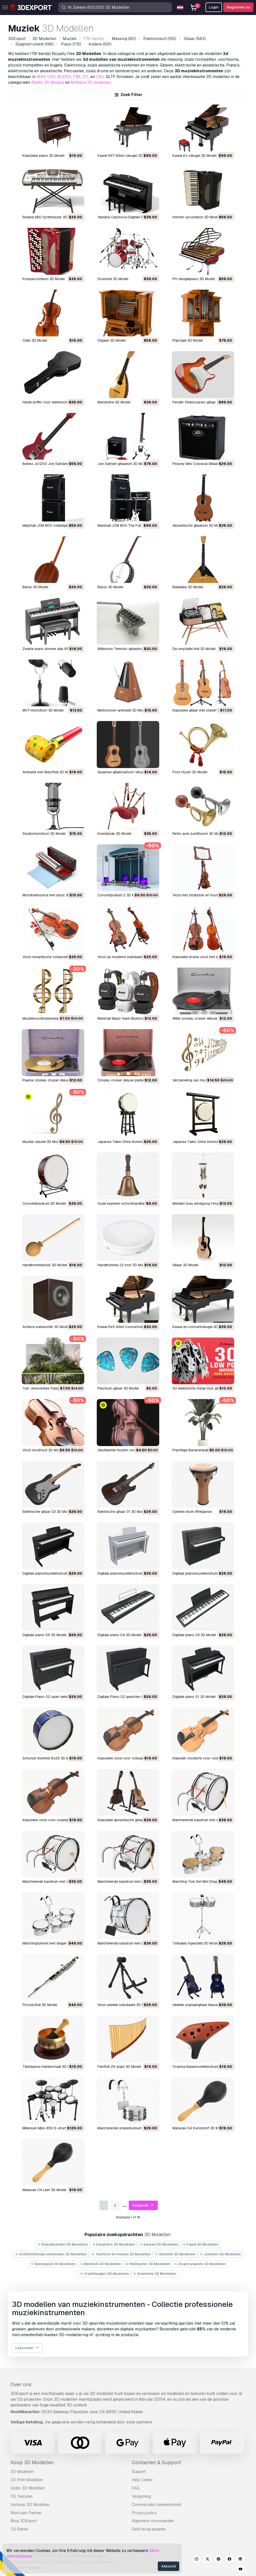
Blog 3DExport (23, 2520)
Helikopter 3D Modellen (147, 2264)
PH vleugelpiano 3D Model (193, 279)
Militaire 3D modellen (91, 82)
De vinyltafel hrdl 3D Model (194, 649)
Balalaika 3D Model (187, 587)
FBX (77, 76)
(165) (159, 38)
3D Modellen (22, 2471)
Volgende (143, 2205)
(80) (123, 38)
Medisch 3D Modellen (100, 2264)
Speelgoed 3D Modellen (53, 2264)
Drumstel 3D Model (113, 279)
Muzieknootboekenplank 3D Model (50, 1018)
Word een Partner (26, 2512)
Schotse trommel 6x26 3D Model (49, 1758)
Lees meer (27, 2348)
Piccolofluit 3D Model (39, 2005)
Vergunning (141, 2496)
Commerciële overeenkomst (156, 2504)
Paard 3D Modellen (201, 2244)
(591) (100, 44)
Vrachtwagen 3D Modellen (104, 2273)
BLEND (64, 76)
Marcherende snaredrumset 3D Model (128, 2128)
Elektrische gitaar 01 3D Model (122, 1511)
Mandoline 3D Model (114, 402)
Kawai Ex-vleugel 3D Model (194, 155)
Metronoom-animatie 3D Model (123, 710)
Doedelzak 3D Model (114, 833)
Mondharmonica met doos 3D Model (51, 895)
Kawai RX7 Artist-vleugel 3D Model (126, 155)
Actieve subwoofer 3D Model (46, 1327)
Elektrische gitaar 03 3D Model (47, 1511)
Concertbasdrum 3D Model (44, 1203)
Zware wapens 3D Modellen (200, 2264)
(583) (194, 38)
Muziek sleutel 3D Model (42, 1141)
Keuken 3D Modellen (159, 2244)
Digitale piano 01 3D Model (194, 1696)
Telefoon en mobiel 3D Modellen (121, 2254)
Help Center (142, 2479)
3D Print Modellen (26, 2479)
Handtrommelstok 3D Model (44, 1265)
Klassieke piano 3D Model (43, 155)
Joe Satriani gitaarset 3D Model (123, 463)
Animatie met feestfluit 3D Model (48, 772)
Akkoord (168, 2566)
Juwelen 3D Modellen (220, 2254)
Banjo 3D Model (35, 587)
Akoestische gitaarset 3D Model (198, 525)
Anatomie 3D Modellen (154, 2273)
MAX (41, 76)
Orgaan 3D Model (112, 340)
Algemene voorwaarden (153, 2520)
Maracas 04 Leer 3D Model (44, 2190)
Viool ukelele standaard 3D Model (125, 2005)
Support (139, 2471)
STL (86, 76)
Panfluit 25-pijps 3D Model (119, 2066)
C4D (51, 76)
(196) (34, 44)
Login (213, 7)
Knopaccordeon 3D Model (43, 279)
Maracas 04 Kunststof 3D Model (199, 2128)
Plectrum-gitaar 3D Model (118, 1388)
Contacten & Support (156, 2462)
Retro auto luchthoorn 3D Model (198, 833)
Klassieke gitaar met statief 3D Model (202, 710)
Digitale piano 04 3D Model (119, 1635)
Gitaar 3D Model (185, 1265)
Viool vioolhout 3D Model (43, 1450)
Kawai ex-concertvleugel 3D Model (200, 1327)
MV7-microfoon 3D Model (43, 710)
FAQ (136, 2488)
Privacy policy (144, 2512)
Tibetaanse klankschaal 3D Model (49, 2066)
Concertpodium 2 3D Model (120, 895)
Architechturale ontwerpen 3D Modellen (51, 2254)
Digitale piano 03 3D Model (194, 1635)
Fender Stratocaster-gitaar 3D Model (202, 402)
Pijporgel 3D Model (187, 340)
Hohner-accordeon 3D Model (196, 217)
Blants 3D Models (47, 82)
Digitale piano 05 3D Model (44, 1635)
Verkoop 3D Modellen (30, 2504)
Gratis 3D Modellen (27, 2488)
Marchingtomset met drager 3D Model (52, 1943)
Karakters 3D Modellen (113, 2244)
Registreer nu (238, 7)
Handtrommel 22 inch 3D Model (123, 1265)
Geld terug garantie (149, 2529)
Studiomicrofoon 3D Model (44, 833)
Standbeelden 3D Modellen (63, 2244)
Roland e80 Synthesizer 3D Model (50, 217)
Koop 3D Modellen (32, 2462)
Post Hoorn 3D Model (189, 772)
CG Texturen (21, 2496)
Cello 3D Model (34, 340)
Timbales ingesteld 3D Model (195, 1943)
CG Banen (19, 2529)
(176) (70, 44)
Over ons (21, 2384)
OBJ (100, 76)
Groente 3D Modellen (175, 2254)
